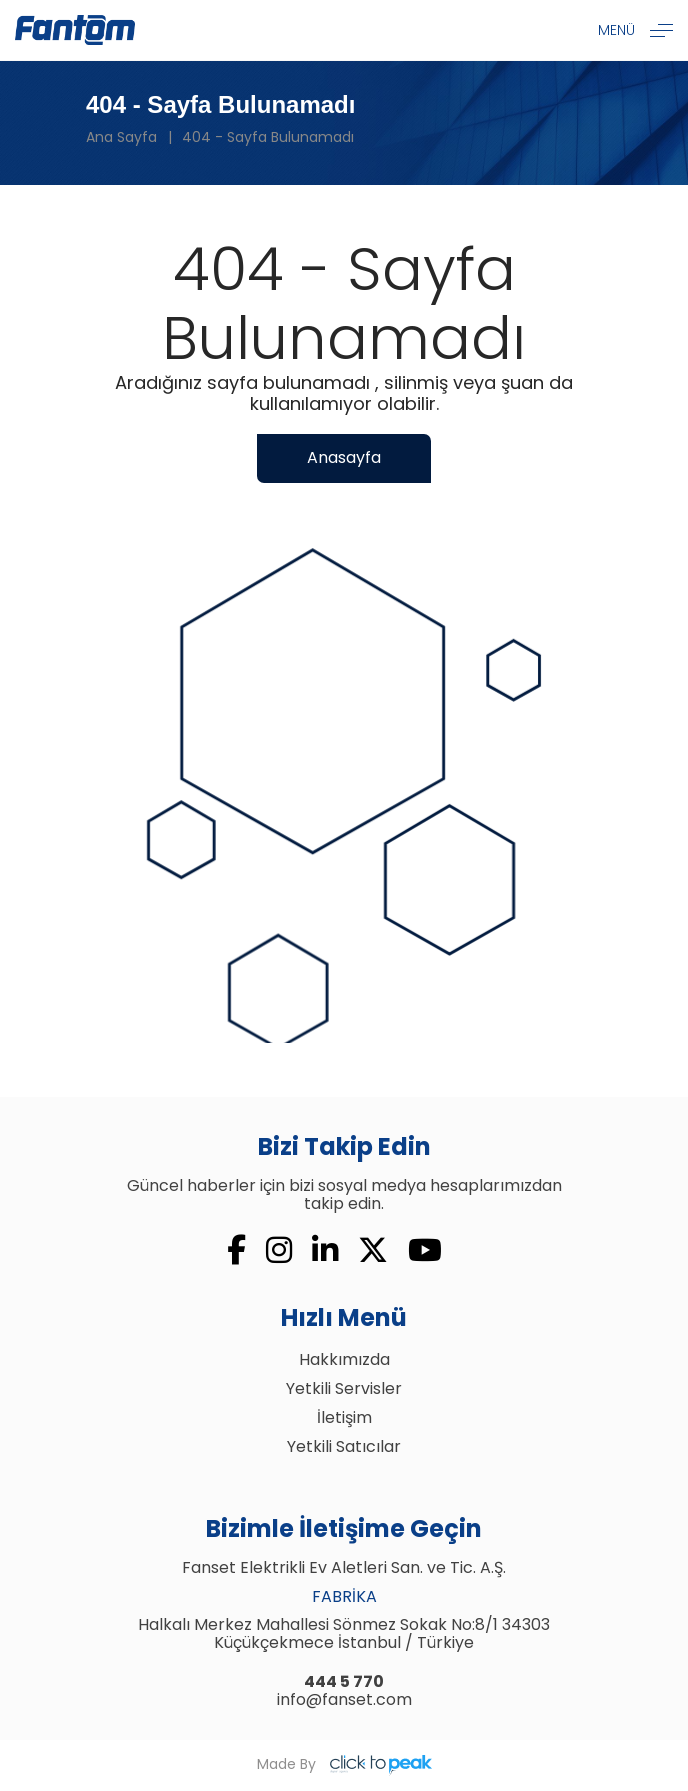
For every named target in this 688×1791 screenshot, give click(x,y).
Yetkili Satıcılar (344, 1446)
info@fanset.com (344, 1699)
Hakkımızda (344, 1359)
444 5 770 (344, 1681)
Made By (344, 1765)
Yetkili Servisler (344, 1388)
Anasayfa (344, 457)
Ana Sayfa (121, 137)
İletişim (344, 1417)
